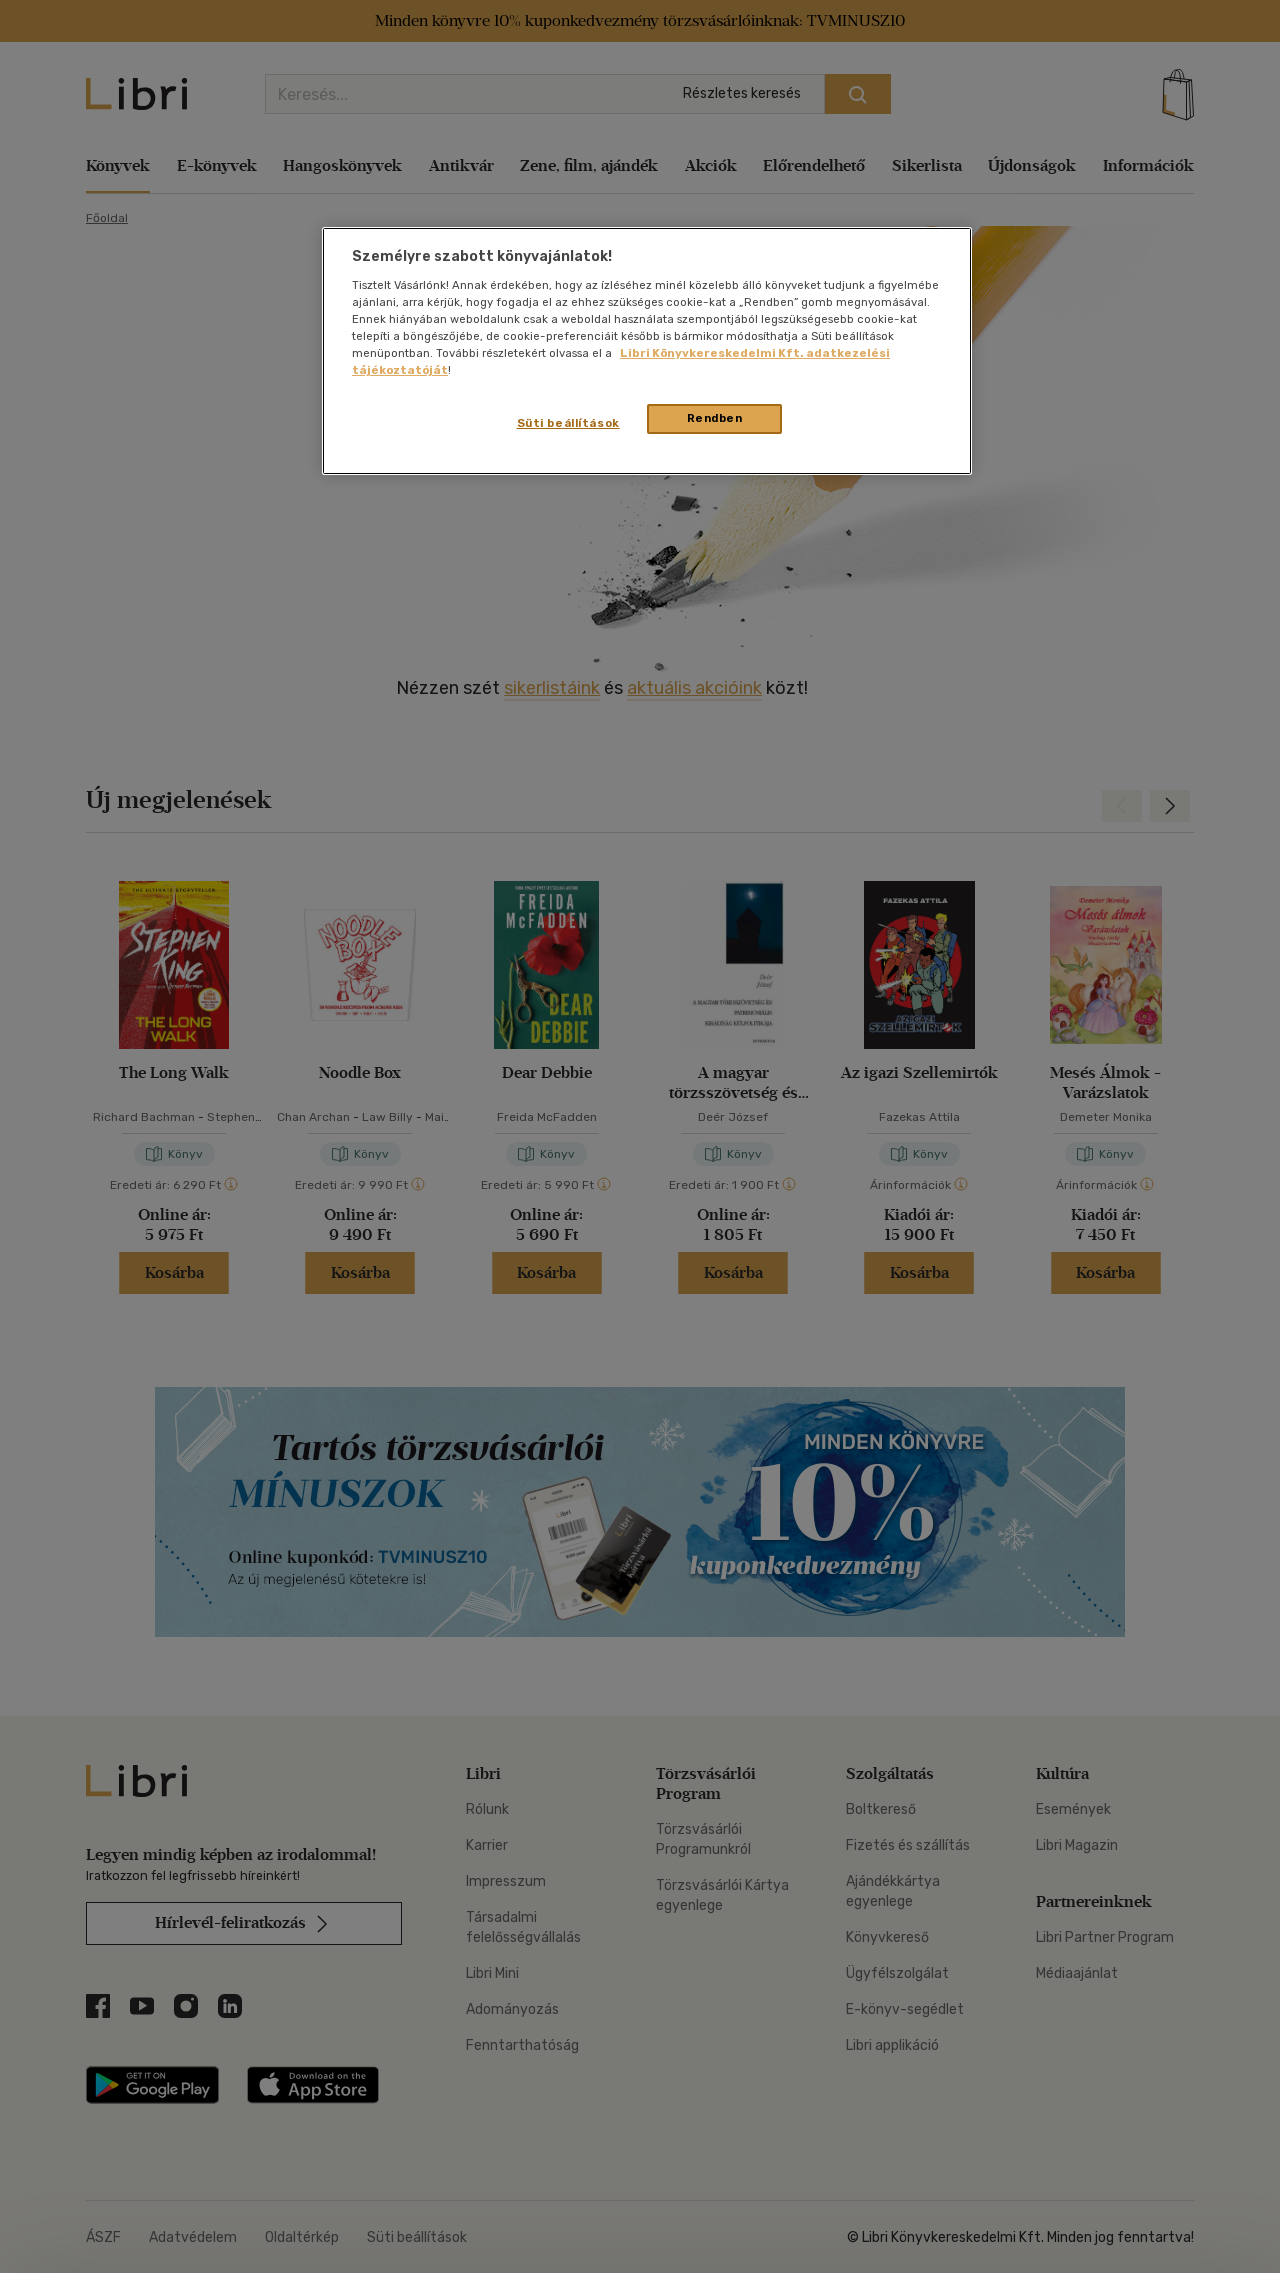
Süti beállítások (568, 423)
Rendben (715, 418)
